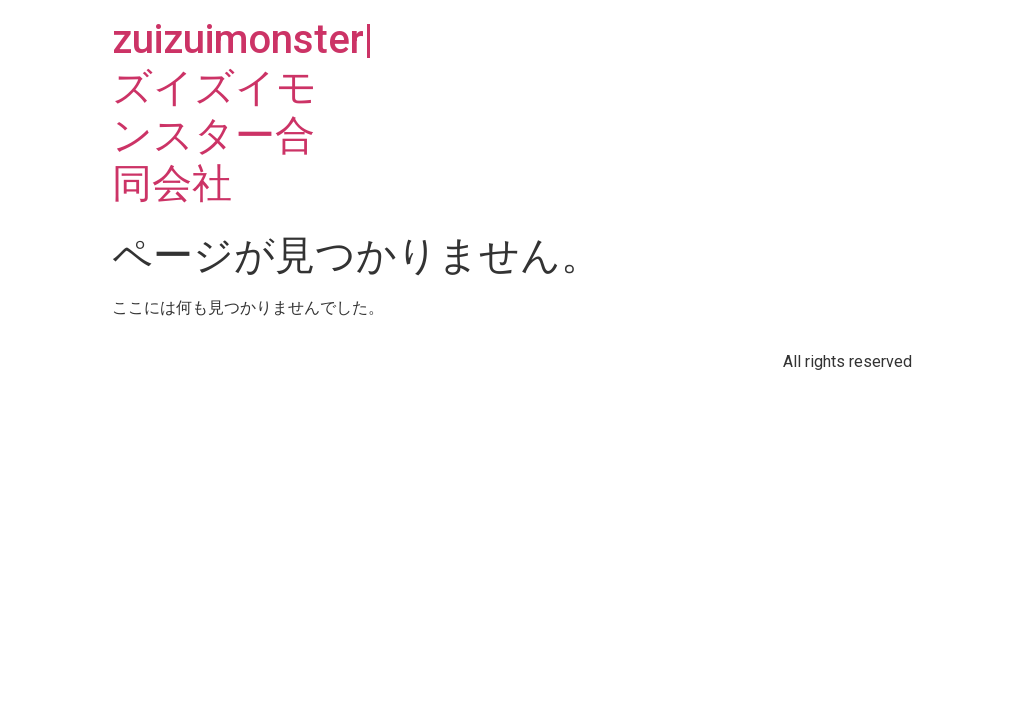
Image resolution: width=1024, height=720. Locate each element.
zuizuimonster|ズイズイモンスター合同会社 (242, 111)
